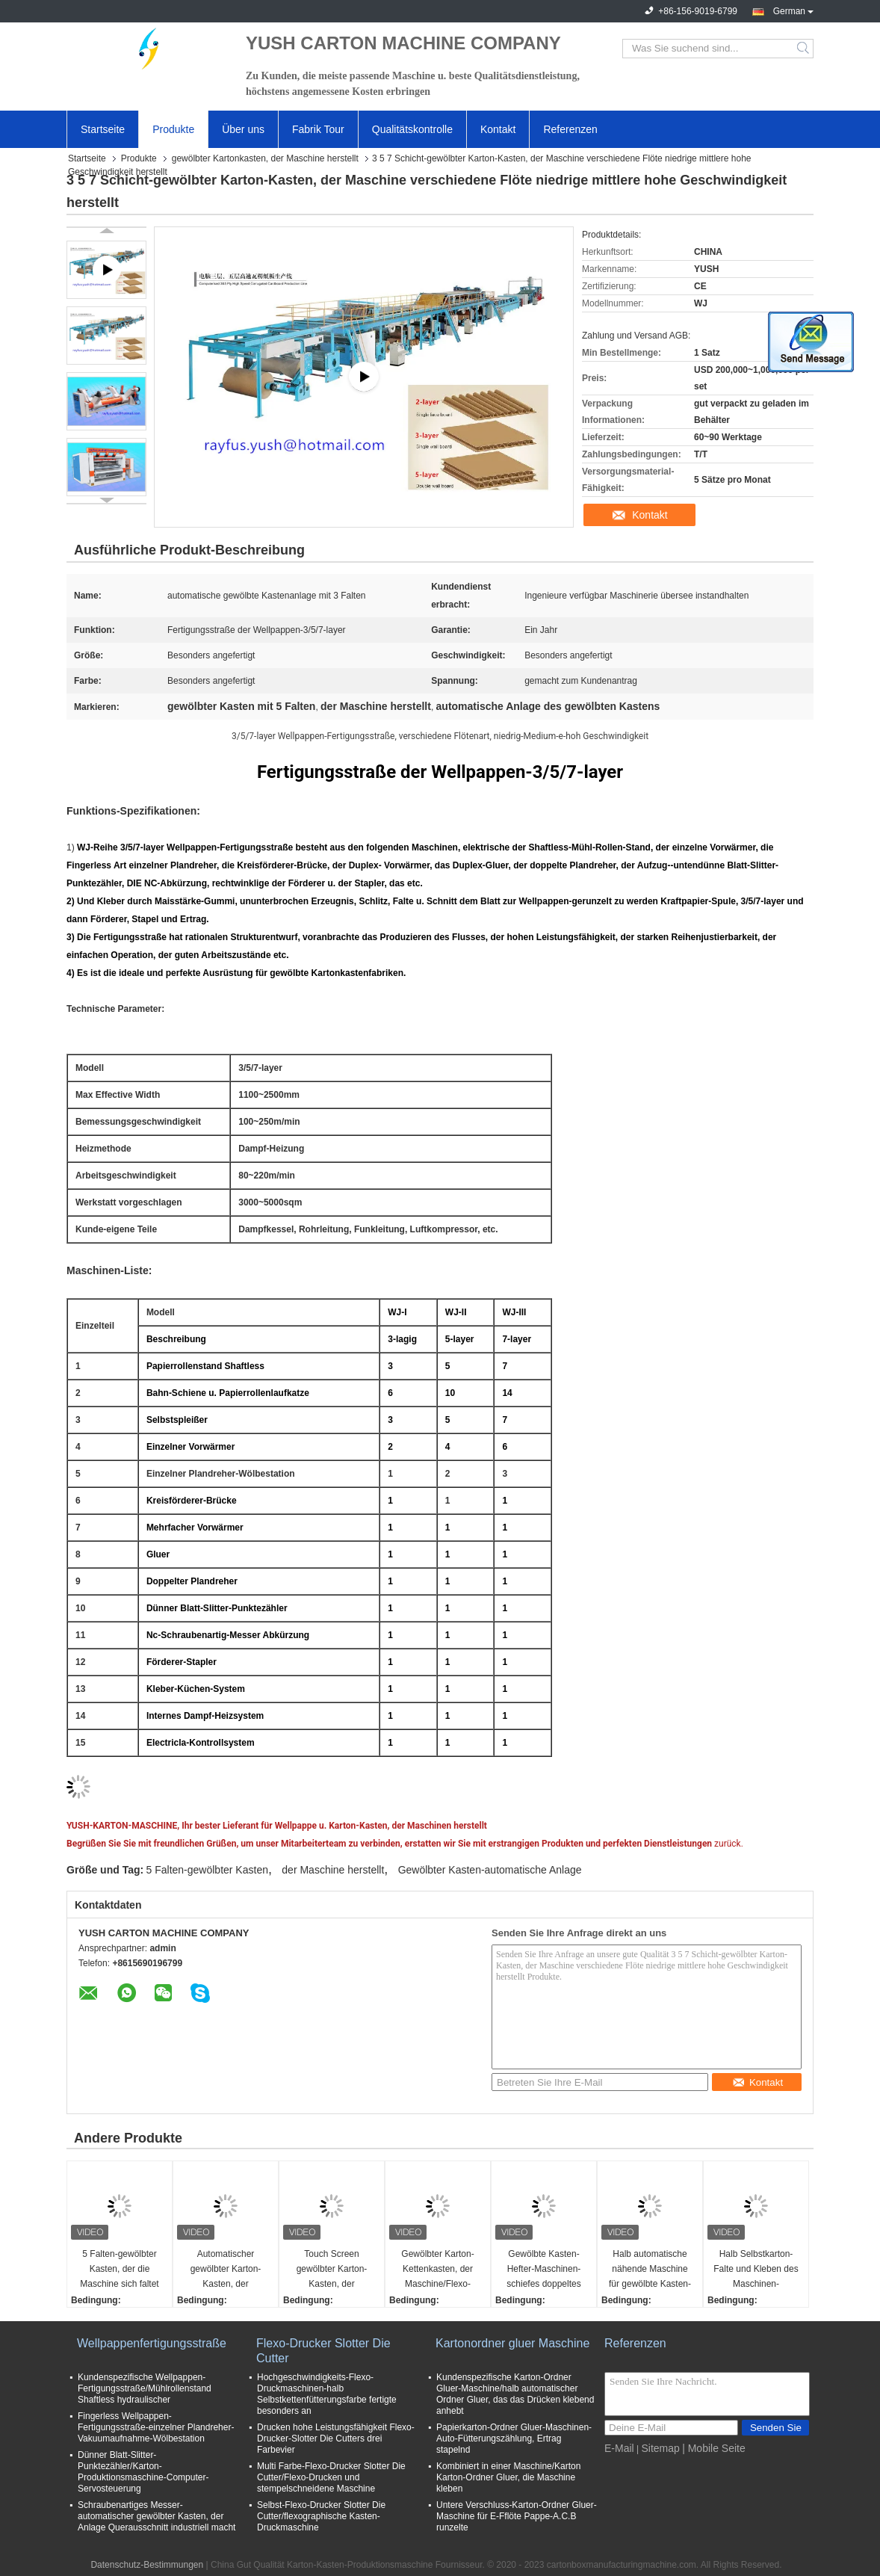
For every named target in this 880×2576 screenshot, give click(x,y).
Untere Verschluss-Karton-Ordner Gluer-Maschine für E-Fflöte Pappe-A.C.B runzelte (516, 2516)
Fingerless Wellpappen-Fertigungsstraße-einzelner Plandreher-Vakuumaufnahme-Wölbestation (156, 2427)
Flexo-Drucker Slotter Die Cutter (323, 2351)
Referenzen (570, 129)
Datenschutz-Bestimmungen (146, 2565)
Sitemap (660, 2448)
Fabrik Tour (318, 129)
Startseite (103, 129)
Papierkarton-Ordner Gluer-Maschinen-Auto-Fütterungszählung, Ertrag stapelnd (514, 2438)
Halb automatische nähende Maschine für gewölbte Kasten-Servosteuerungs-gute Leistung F (650, 2270)
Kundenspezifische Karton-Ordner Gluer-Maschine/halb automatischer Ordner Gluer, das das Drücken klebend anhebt (515, 2394)
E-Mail (619, 2448)
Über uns (243, 129)
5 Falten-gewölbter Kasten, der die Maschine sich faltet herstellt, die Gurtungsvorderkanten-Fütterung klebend (121, 2270)
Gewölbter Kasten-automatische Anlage (490, 1870)
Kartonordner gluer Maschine (512, 2343)
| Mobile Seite (714, 2448)
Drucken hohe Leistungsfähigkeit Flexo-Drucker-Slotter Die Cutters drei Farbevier (336, 2438)
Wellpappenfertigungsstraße (151, 2343)
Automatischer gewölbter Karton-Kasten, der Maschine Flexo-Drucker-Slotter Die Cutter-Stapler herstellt (226, 2270)
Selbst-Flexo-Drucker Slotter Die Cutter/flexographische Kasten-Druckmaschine (321, 2516)
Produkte (173, 129)
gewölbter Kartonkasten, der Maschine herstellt (265, 158)
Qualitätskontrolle (412, 129)
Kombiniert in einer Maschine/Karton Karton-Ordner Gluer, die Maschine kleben (508, 2477)
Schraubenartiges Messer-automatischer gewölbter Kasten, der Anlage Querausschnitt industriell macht (156, 2516)
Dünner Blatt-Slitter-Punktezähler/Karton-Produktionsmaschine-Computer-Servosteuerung (143, 2472)
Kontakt (497, 129)
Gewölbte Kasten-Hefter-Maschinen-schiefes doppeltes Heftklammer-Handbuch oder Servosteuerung (543, 2270)
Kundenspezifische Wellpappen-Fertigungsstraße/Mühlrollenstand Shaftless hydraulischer (144, 2388)
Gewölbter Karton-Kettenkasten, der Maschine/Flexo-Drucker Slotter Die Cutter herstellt (437, 2270)
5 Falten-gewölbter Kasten (207, 1870)
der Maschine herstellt (333, 1870)
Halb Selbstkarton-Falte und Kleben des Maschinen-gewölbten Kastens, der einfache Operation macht (755, 2270)
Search (804, 48)
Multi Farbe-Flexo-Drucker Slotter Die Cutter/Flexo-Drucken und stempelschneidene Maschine (331, 2477)
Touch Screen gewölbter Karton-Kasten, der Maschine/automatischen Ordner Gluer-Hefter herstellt (333, 2270)
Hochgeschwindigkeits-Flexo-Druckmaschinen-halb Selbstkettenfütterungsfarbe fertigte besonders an (327, 2394)
